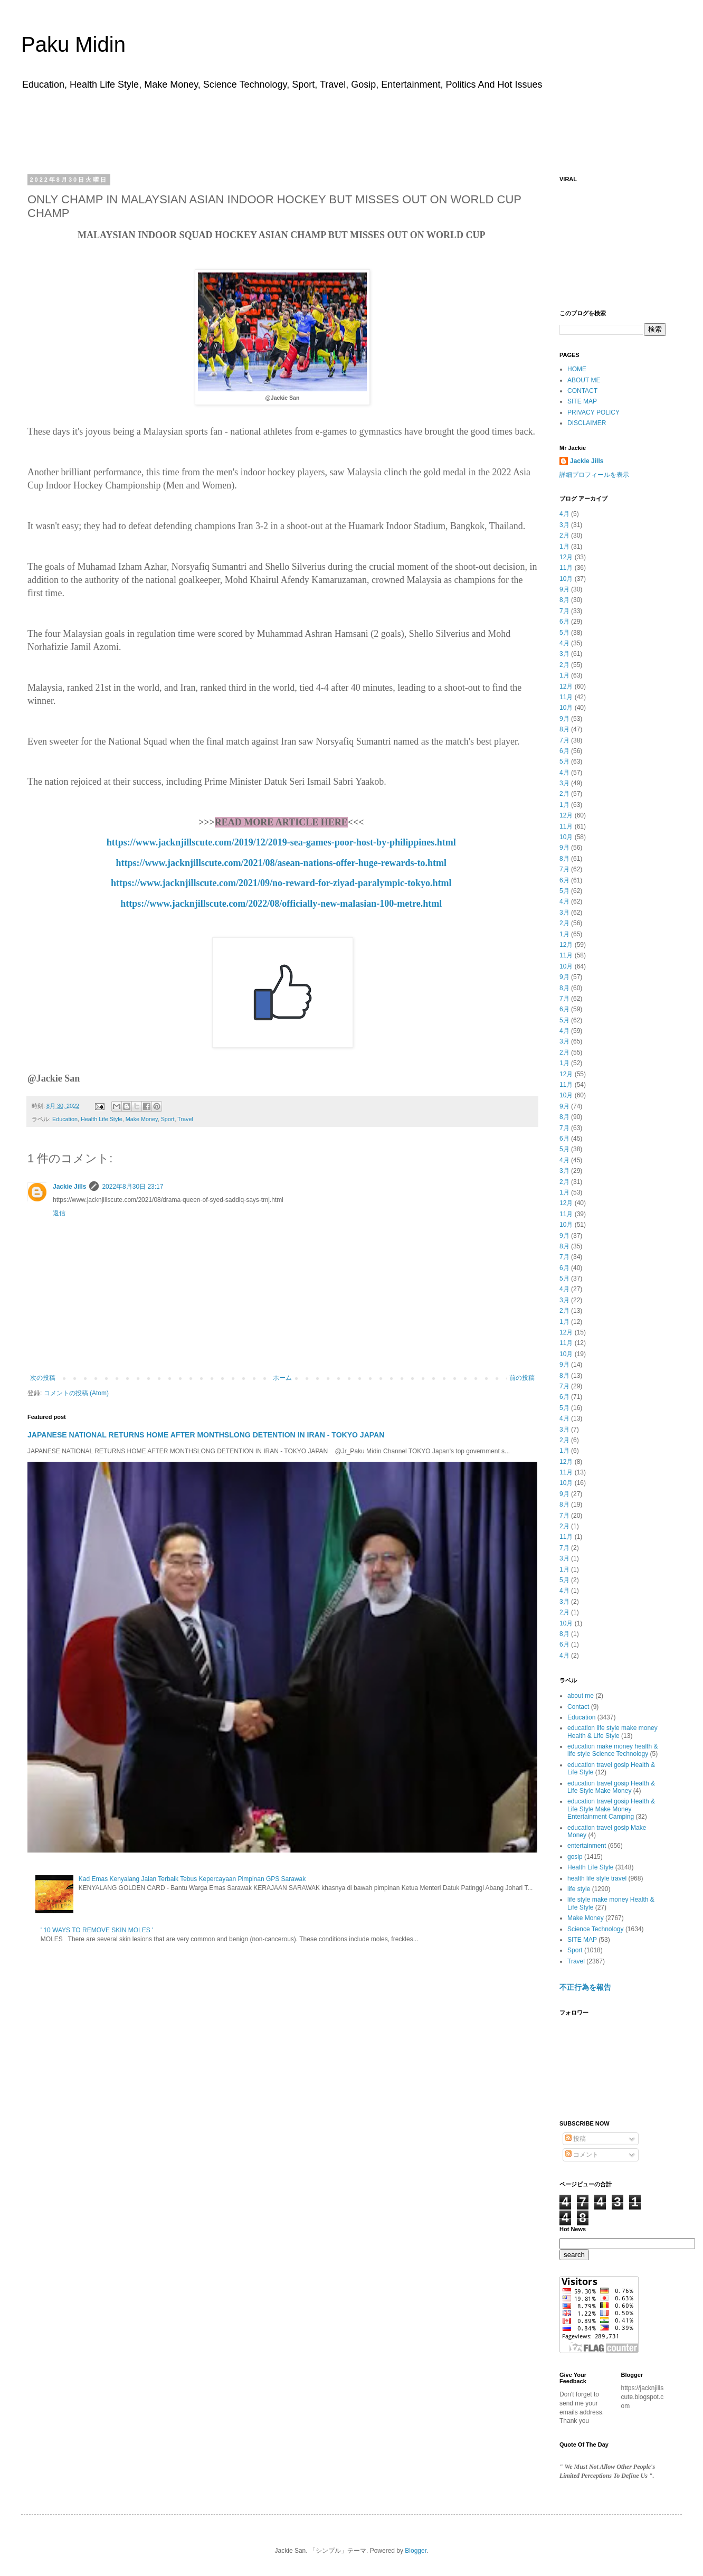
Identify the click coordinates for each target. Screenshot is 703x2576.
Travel (185, 1119)
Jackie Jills (69, 1186)
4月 (564, 514)
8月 (564, 600)
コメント (581, 2154)
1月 (564, 546)
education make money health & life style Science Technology (612, 1750)
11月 (566, 567)
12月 (566, 557)
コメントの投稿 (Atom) (76, 1393)
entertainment (586, 1845)
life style (578, 1889)
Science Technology (595, 1929)
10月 (566, 578)
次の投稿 (42, 1377)
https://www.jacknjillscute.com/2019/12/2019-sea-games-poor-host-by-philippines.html (281, 842)
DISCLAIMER (586, 423)
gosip (575, 1856)
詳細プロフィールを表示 (594, 474)
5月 (564, 632)
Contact (578, 1706)
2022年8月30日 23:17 (132, 1186)
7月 (564, 611)
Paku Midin (73, 44)
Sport (168, 1119)
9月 (564, 589)
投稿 (575, 2138)
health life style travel (596, 1878)
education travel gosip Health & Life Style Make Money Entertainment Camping (611, 1809)
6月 (564, 621)
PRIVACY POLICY (593, 412)
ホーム (282, 1377)
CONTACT (582, 390)
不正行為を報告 (585, 1987)
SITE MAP (582, 401)
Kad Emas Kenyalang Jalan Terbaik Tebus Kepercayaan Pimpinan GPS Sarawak (192, 1879)
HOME (576, 369)
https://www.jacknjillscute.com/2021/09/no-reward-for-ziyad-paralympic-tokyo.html (281, 883)
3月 (564, 525)
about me (580, 1695)
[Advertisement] (351, 128)
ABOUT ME (583, 380)
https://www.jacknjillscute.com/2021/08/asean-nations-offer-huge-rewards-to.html (281, 863)
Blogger (415, 2550)
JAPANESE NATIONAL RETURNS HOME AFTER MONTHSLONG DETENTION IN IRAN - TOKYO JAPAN (205, 1435)
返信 (59, 1213)
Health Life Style (101, 1119)
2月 (564, 535)
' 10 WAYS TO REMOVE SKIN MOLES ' (97, 1930)
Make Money (142, 1119)
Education (65, 1119)
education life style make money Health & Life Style (612, 1731)
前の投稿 (522, 1377)
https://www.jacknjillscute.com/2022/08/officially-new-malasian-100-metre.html (281, 903)
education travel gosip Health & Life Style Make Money (611, 1787)
